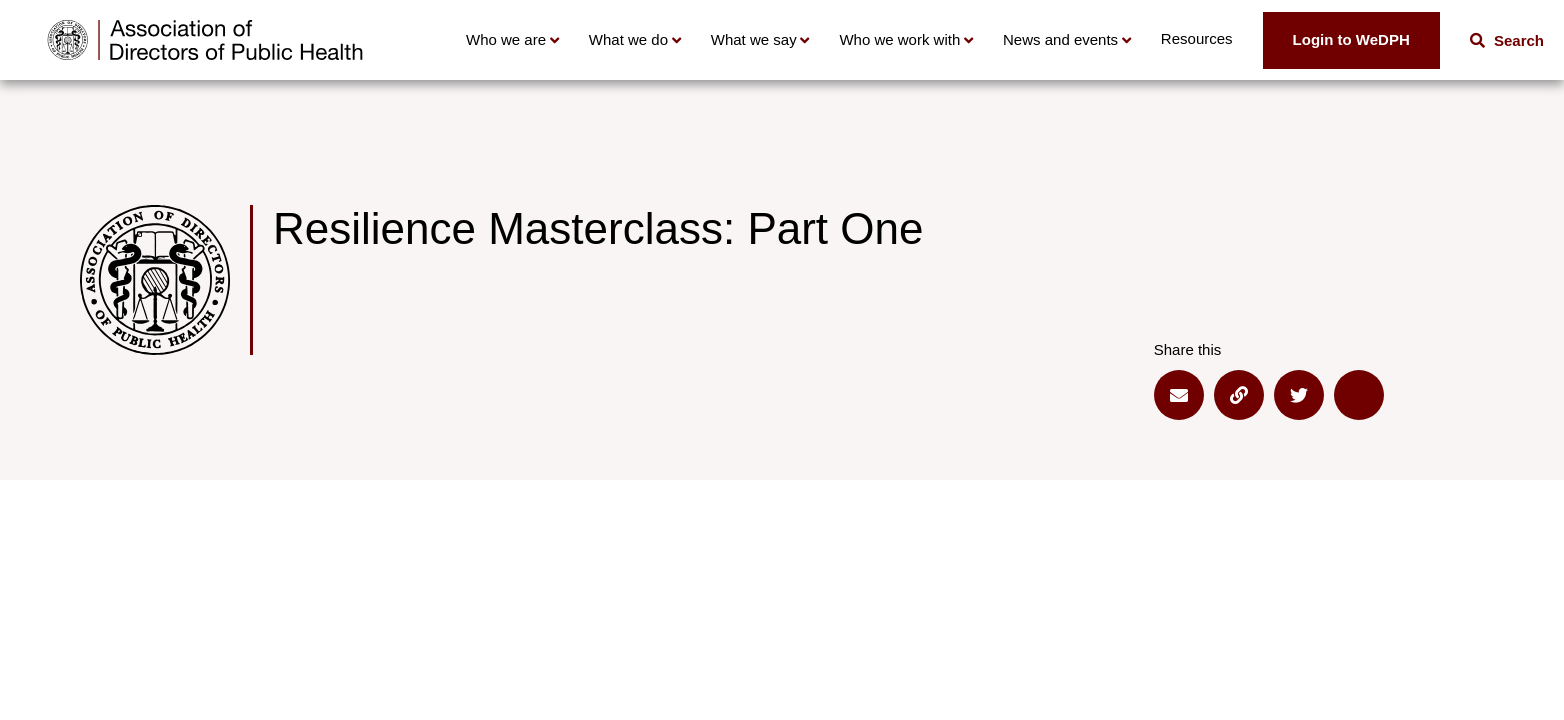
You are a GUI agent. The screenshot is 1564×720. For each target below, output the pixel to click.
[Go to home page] (205, 40)
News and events (1060, 39)
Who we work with (899, 39)
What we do (628, 39)
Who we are (506, 39)
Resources (1197, 38)
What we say (754, 39)
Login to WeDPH (1351, 39)
